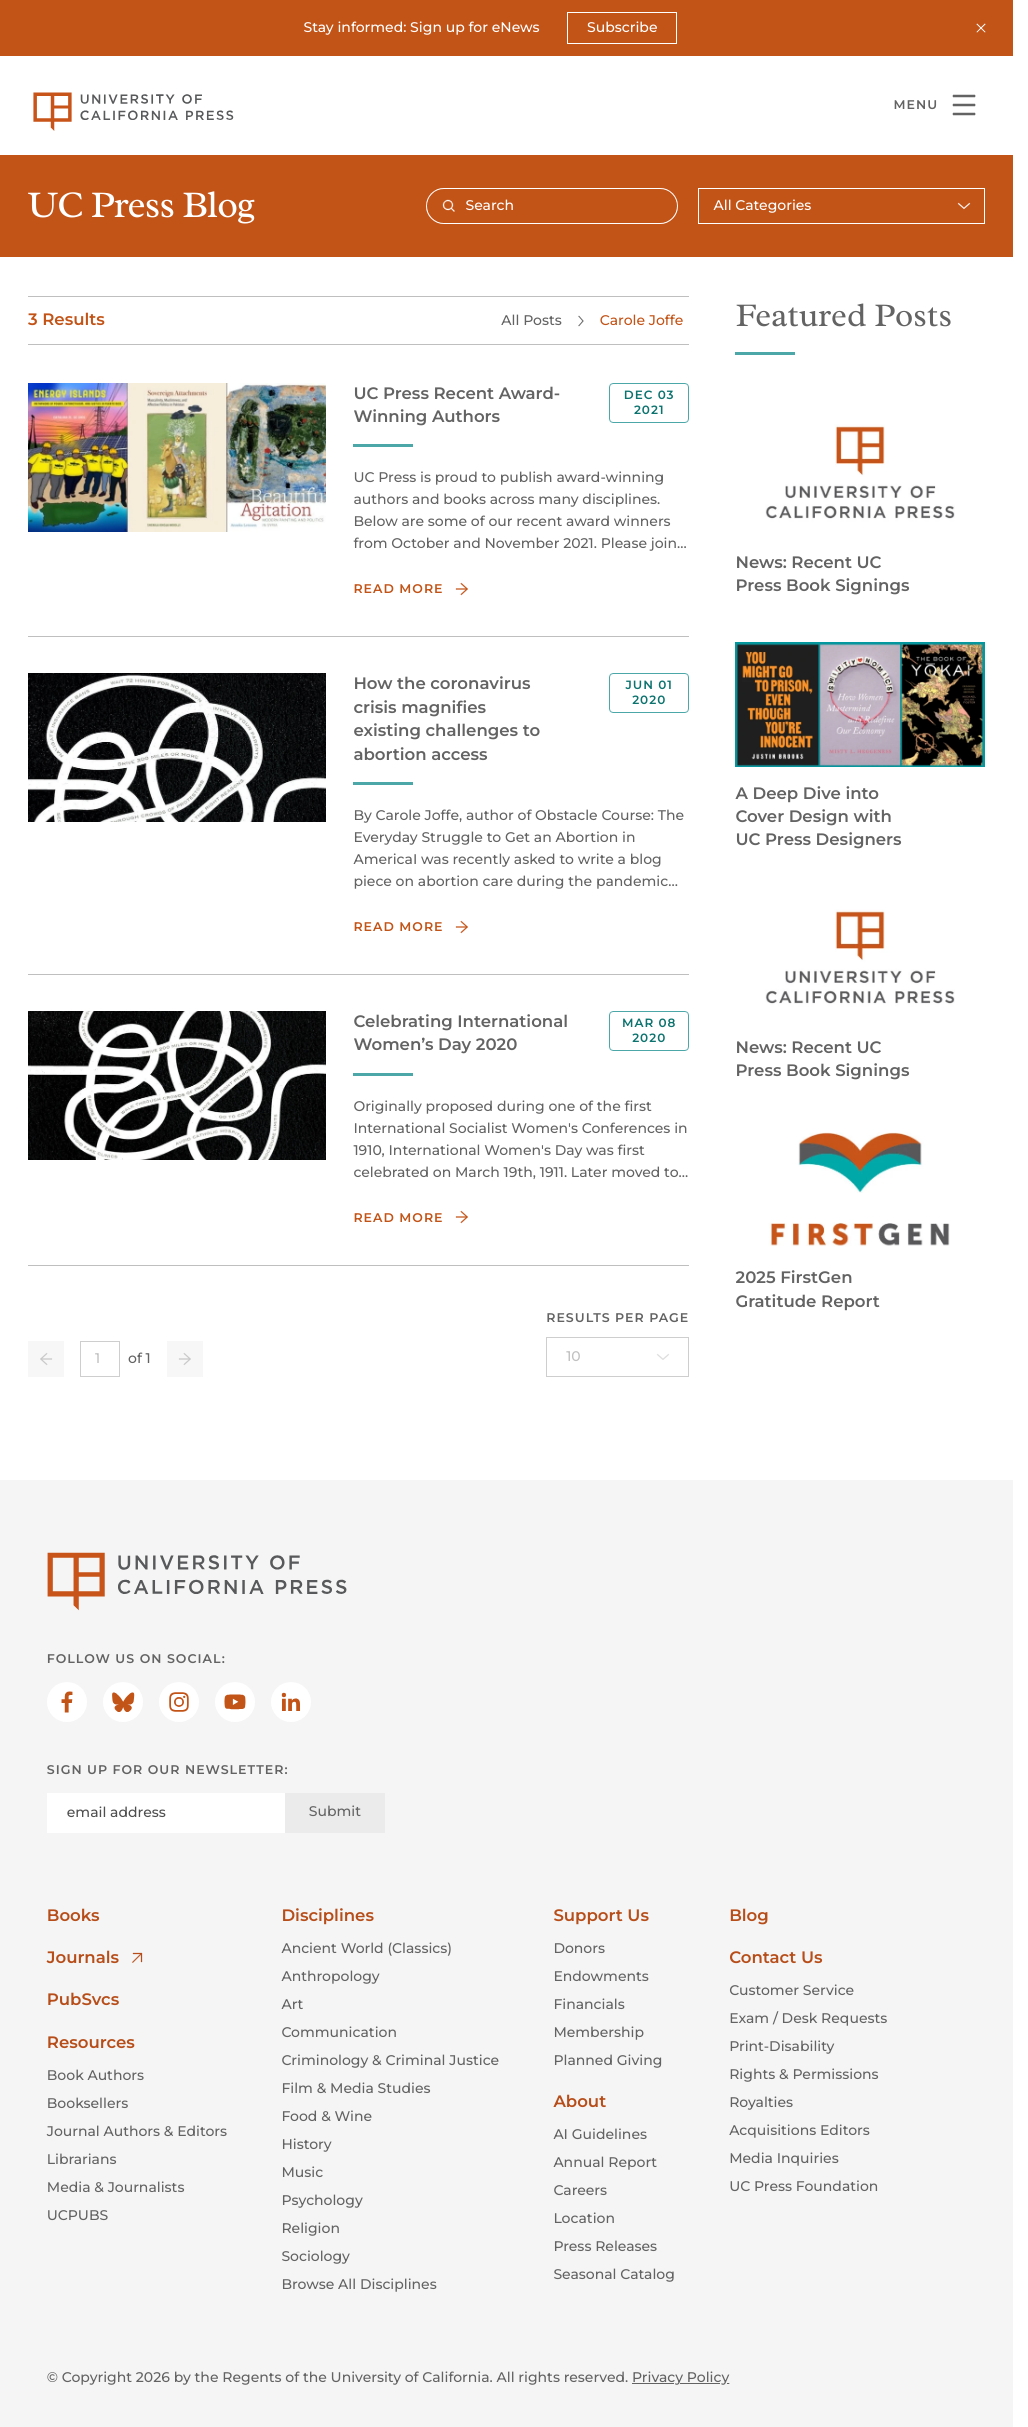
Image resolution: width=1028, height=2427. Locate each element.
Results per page (617, 1318)
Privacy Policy (680, 2377)
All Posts (531, 319)
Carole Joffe (640, 319)
